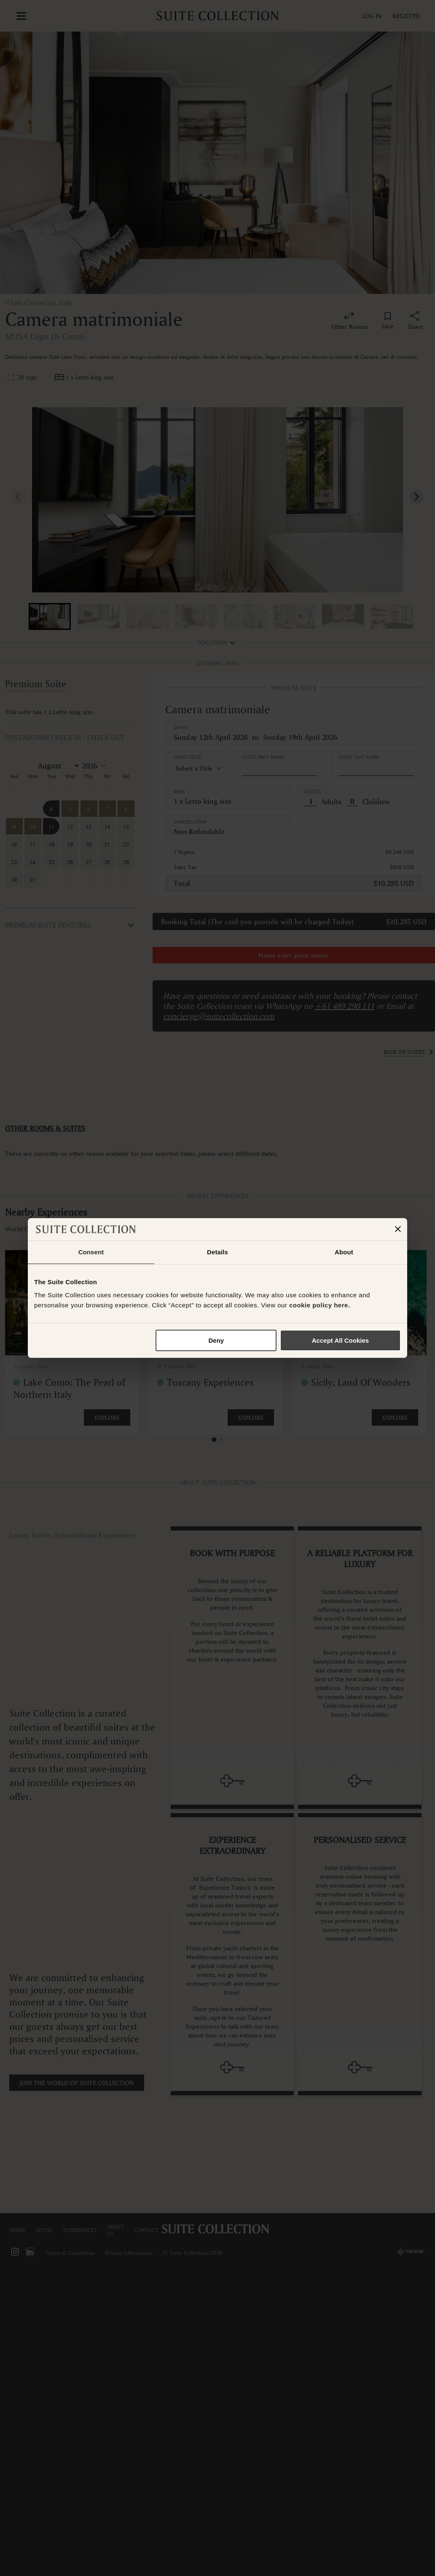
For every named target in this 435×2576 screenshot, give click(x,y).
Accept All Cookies (340, 1340)
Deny (216, 1340)
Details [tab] (217, 1252)
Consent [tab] (91, 1252)
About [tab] (344, 1252)
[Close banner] (398, 1229)
